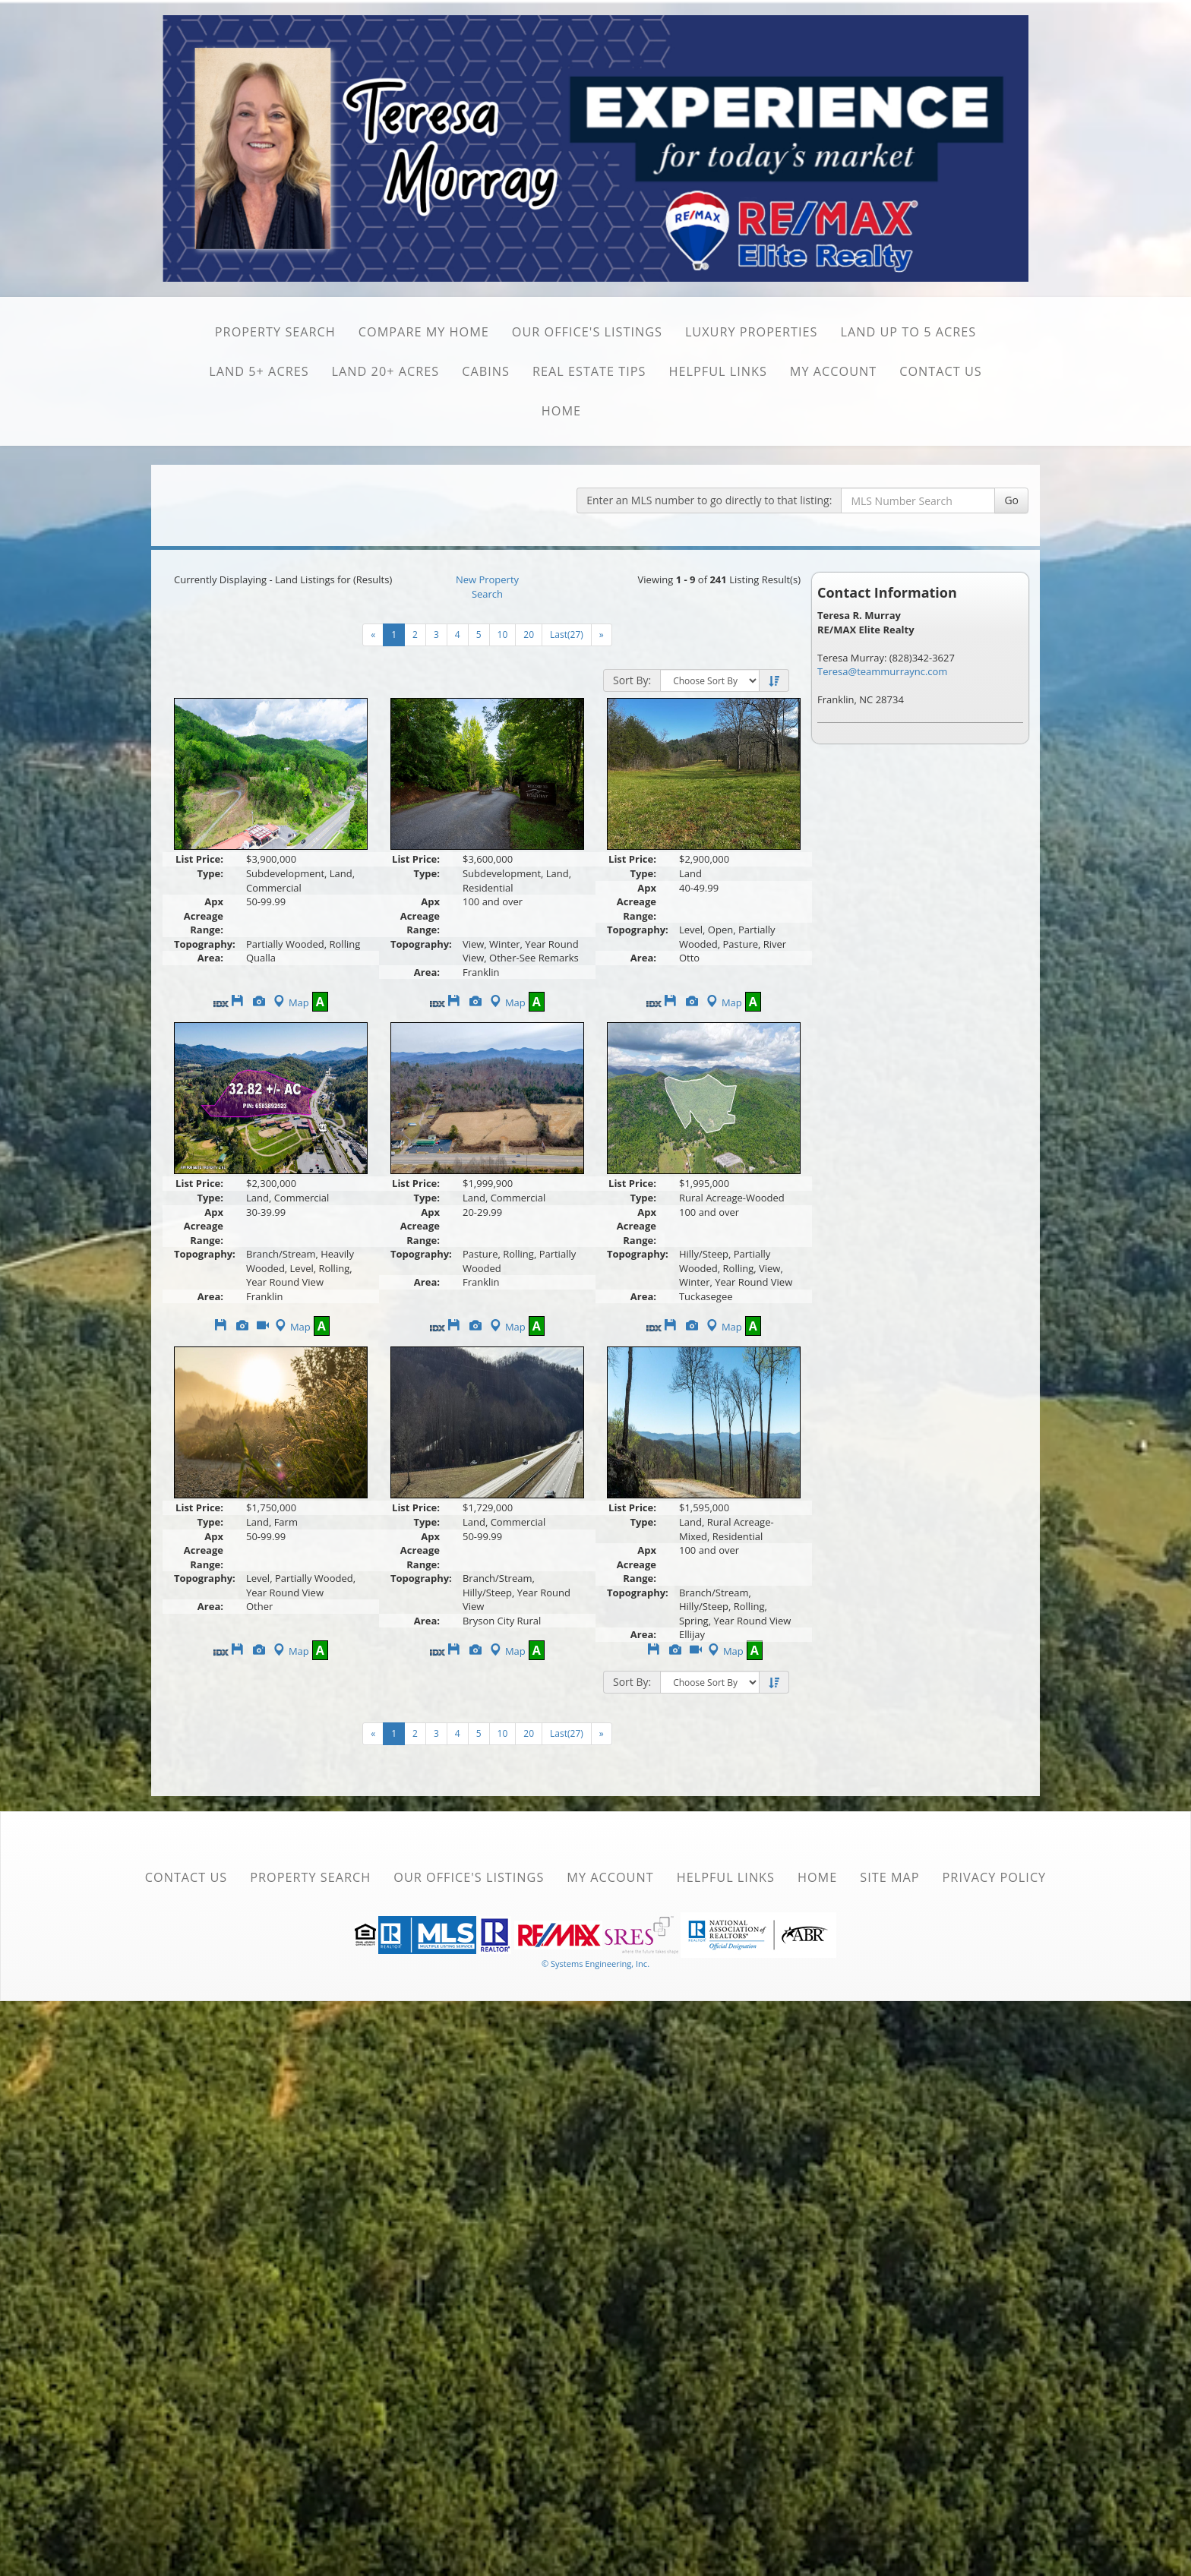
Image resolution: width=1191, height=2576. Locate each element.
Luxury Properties (751, 332)
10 (503, 634)
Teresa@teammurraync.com (882, 671)
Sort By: (632, 680)
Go (1011, 500)
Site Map (889, 1877)
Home (561, 410)
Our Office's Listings (587, 332)
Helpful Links (718, 371)
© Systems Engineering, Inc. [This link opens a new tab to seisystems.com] (595, 1963)
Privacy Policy (995, 1877)
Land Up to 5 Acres (909, 332)
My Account (833, 371)
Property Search (275, 332)
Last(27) (566, 634)
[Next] (601, 634)
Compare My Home (424, 332)
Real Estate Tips (589, 371)
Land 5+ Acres (258, 371)
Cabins (486, 371)
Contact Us (940, 371)
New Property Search (487, 587)
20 (528, 634)
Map (289, 1002)
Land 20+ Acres (386, 371)
